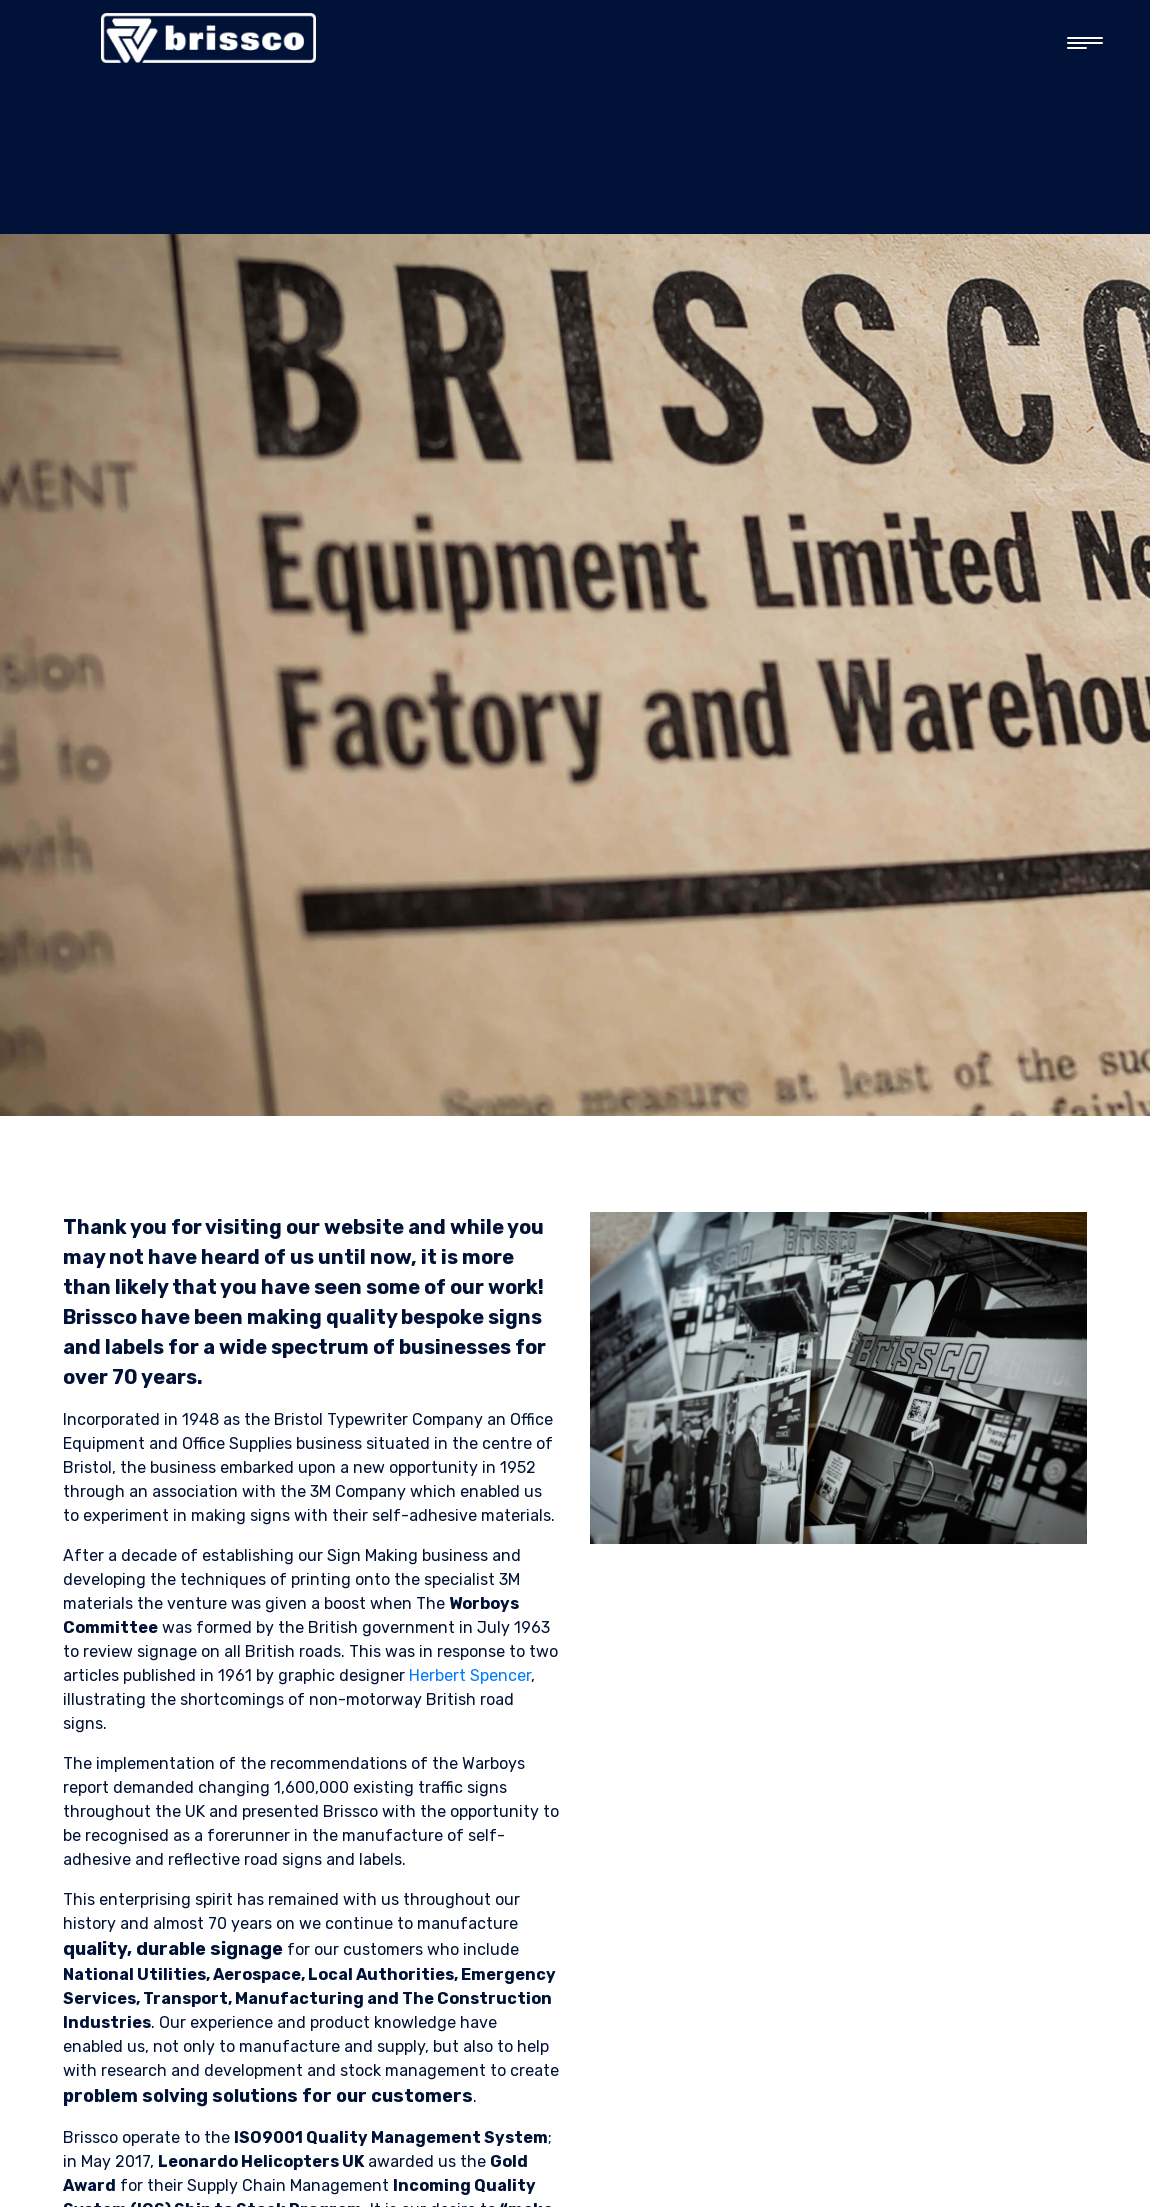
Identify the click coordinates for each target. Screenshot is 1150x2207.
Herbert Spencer (470, 1675)
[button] (1076, 44)
